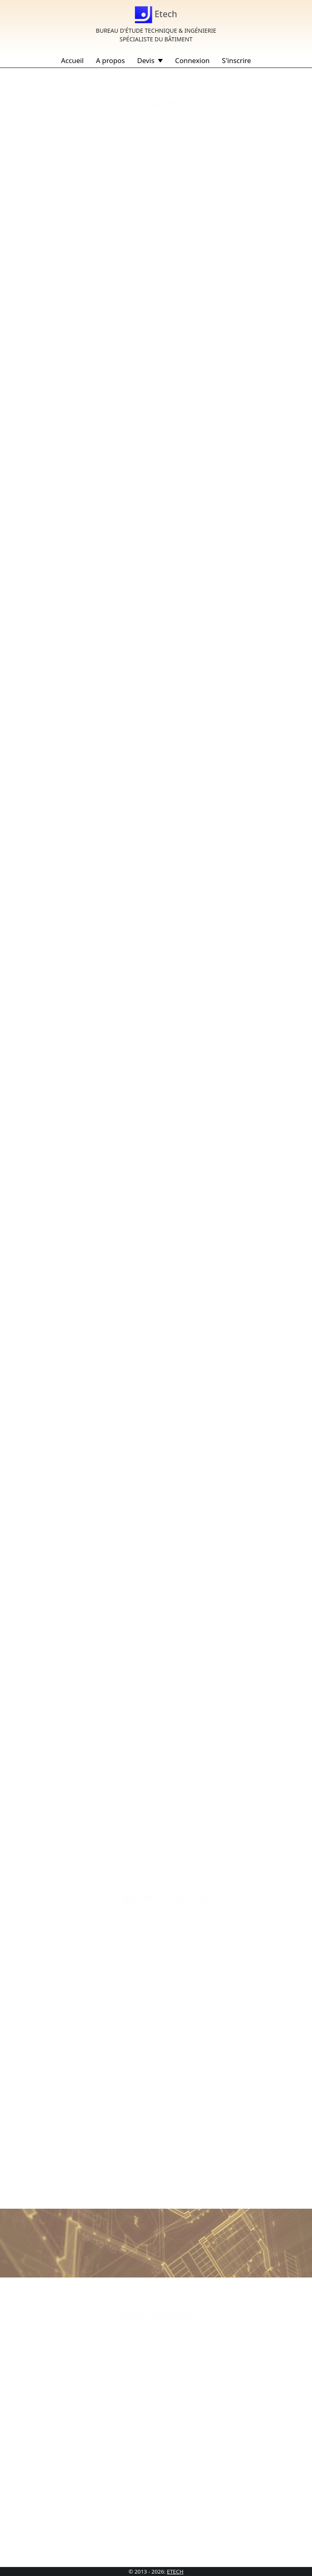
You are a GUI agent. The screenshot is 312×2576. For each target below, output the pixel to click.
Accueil (72, 60)
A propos (110, 60)
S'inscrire (236, 60)
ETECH (175, 2571)
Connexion (192, 60)
